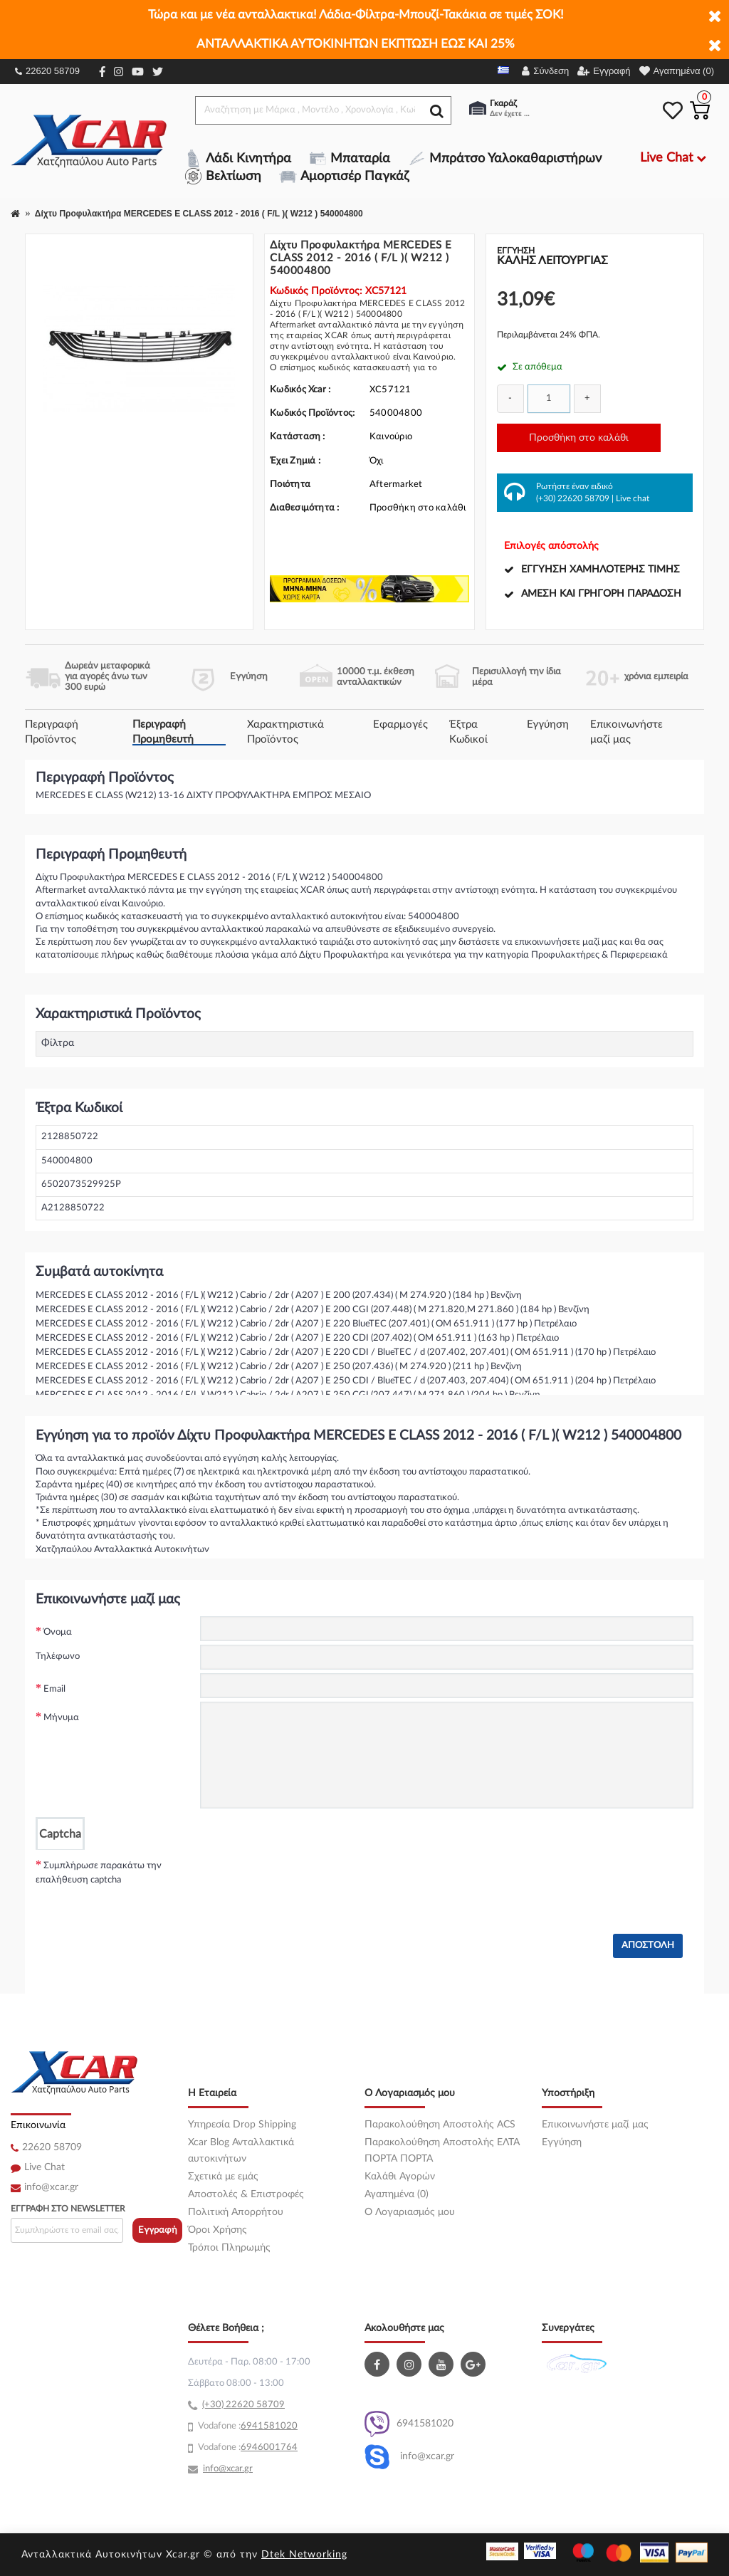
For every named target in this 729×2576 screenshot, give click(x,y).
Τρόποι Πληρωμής (229, 2248)
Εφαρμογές (400, 724)
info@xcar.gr (51, 2187)
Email (54, 1689)
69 (246, 2426)
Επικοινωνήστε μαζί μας (595, 2125)
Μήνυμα (61, 1717)
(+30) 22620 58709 (572, 498)
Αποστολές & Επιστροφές (246, 2194)
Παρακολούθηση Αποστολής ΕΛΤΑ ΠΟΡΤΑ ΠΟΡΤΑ (442, 2150)
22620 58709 (47, 71)
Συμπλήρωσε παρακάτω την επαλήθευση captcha (99, 1873)
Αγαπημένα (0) (396, 2194)
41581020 (275, 2426)
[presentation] (308, 1877)
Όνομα (57, 1632)
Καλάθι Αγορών (399, 2177)
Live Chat (44, 2167)
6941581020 (408, 2424)
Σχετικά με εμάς (223, 2177)
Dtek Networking (304, 2555)
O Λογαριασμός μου (409, 2212)
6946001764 (269, 2447)
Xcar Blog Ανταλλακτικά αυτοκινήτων (241, 2150)
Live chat (632, 498)
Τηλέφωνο (58, 1656)
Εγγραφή (157, 2230)
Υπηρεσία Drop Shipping (242, 2125)
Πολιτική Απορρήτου (235, 2212)
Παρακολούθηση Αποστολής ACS (439, 2125)
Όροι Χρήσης (217, 2230)
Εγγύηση (548, 724)
